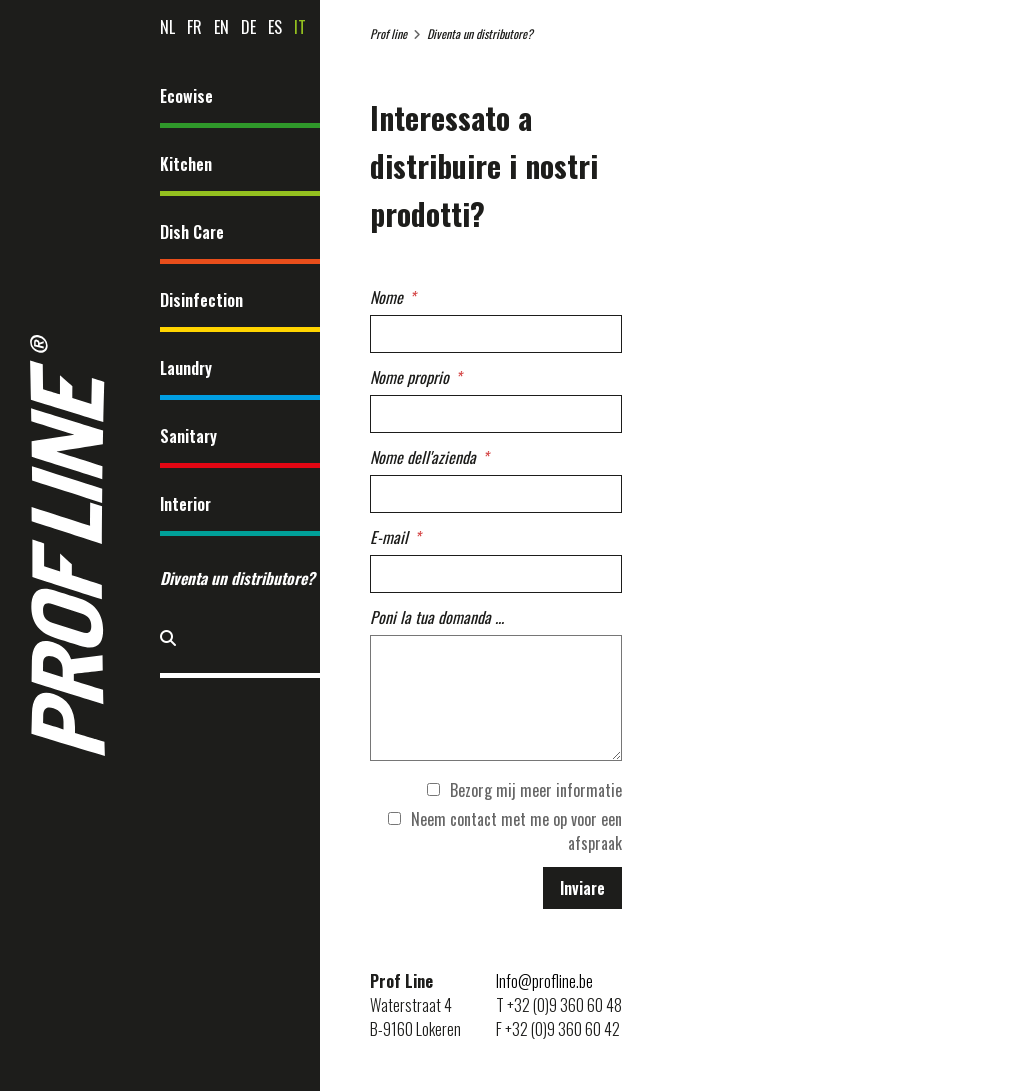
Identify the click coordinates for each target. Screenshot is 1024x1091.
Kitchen (186, 164)
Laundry (186, 368)
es (275, 27)
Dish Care (192, 232)
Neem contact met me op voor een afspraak (505, 831)
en (221, 27)
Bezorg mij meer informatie (524, 790)
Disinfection (201, 300)
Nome (386, 297)
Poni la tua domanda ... (437, 617)
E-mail (389, 537)
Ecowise (186, 96)
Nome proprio (409, 377)
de (248, 27)
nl (167, 27)
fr (194, 27)
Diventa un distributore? (237, 578)
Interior (185, 504)
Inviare (582, 888)
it (300, 27)
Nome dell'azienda (423, 457)
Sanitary (188, 436)
